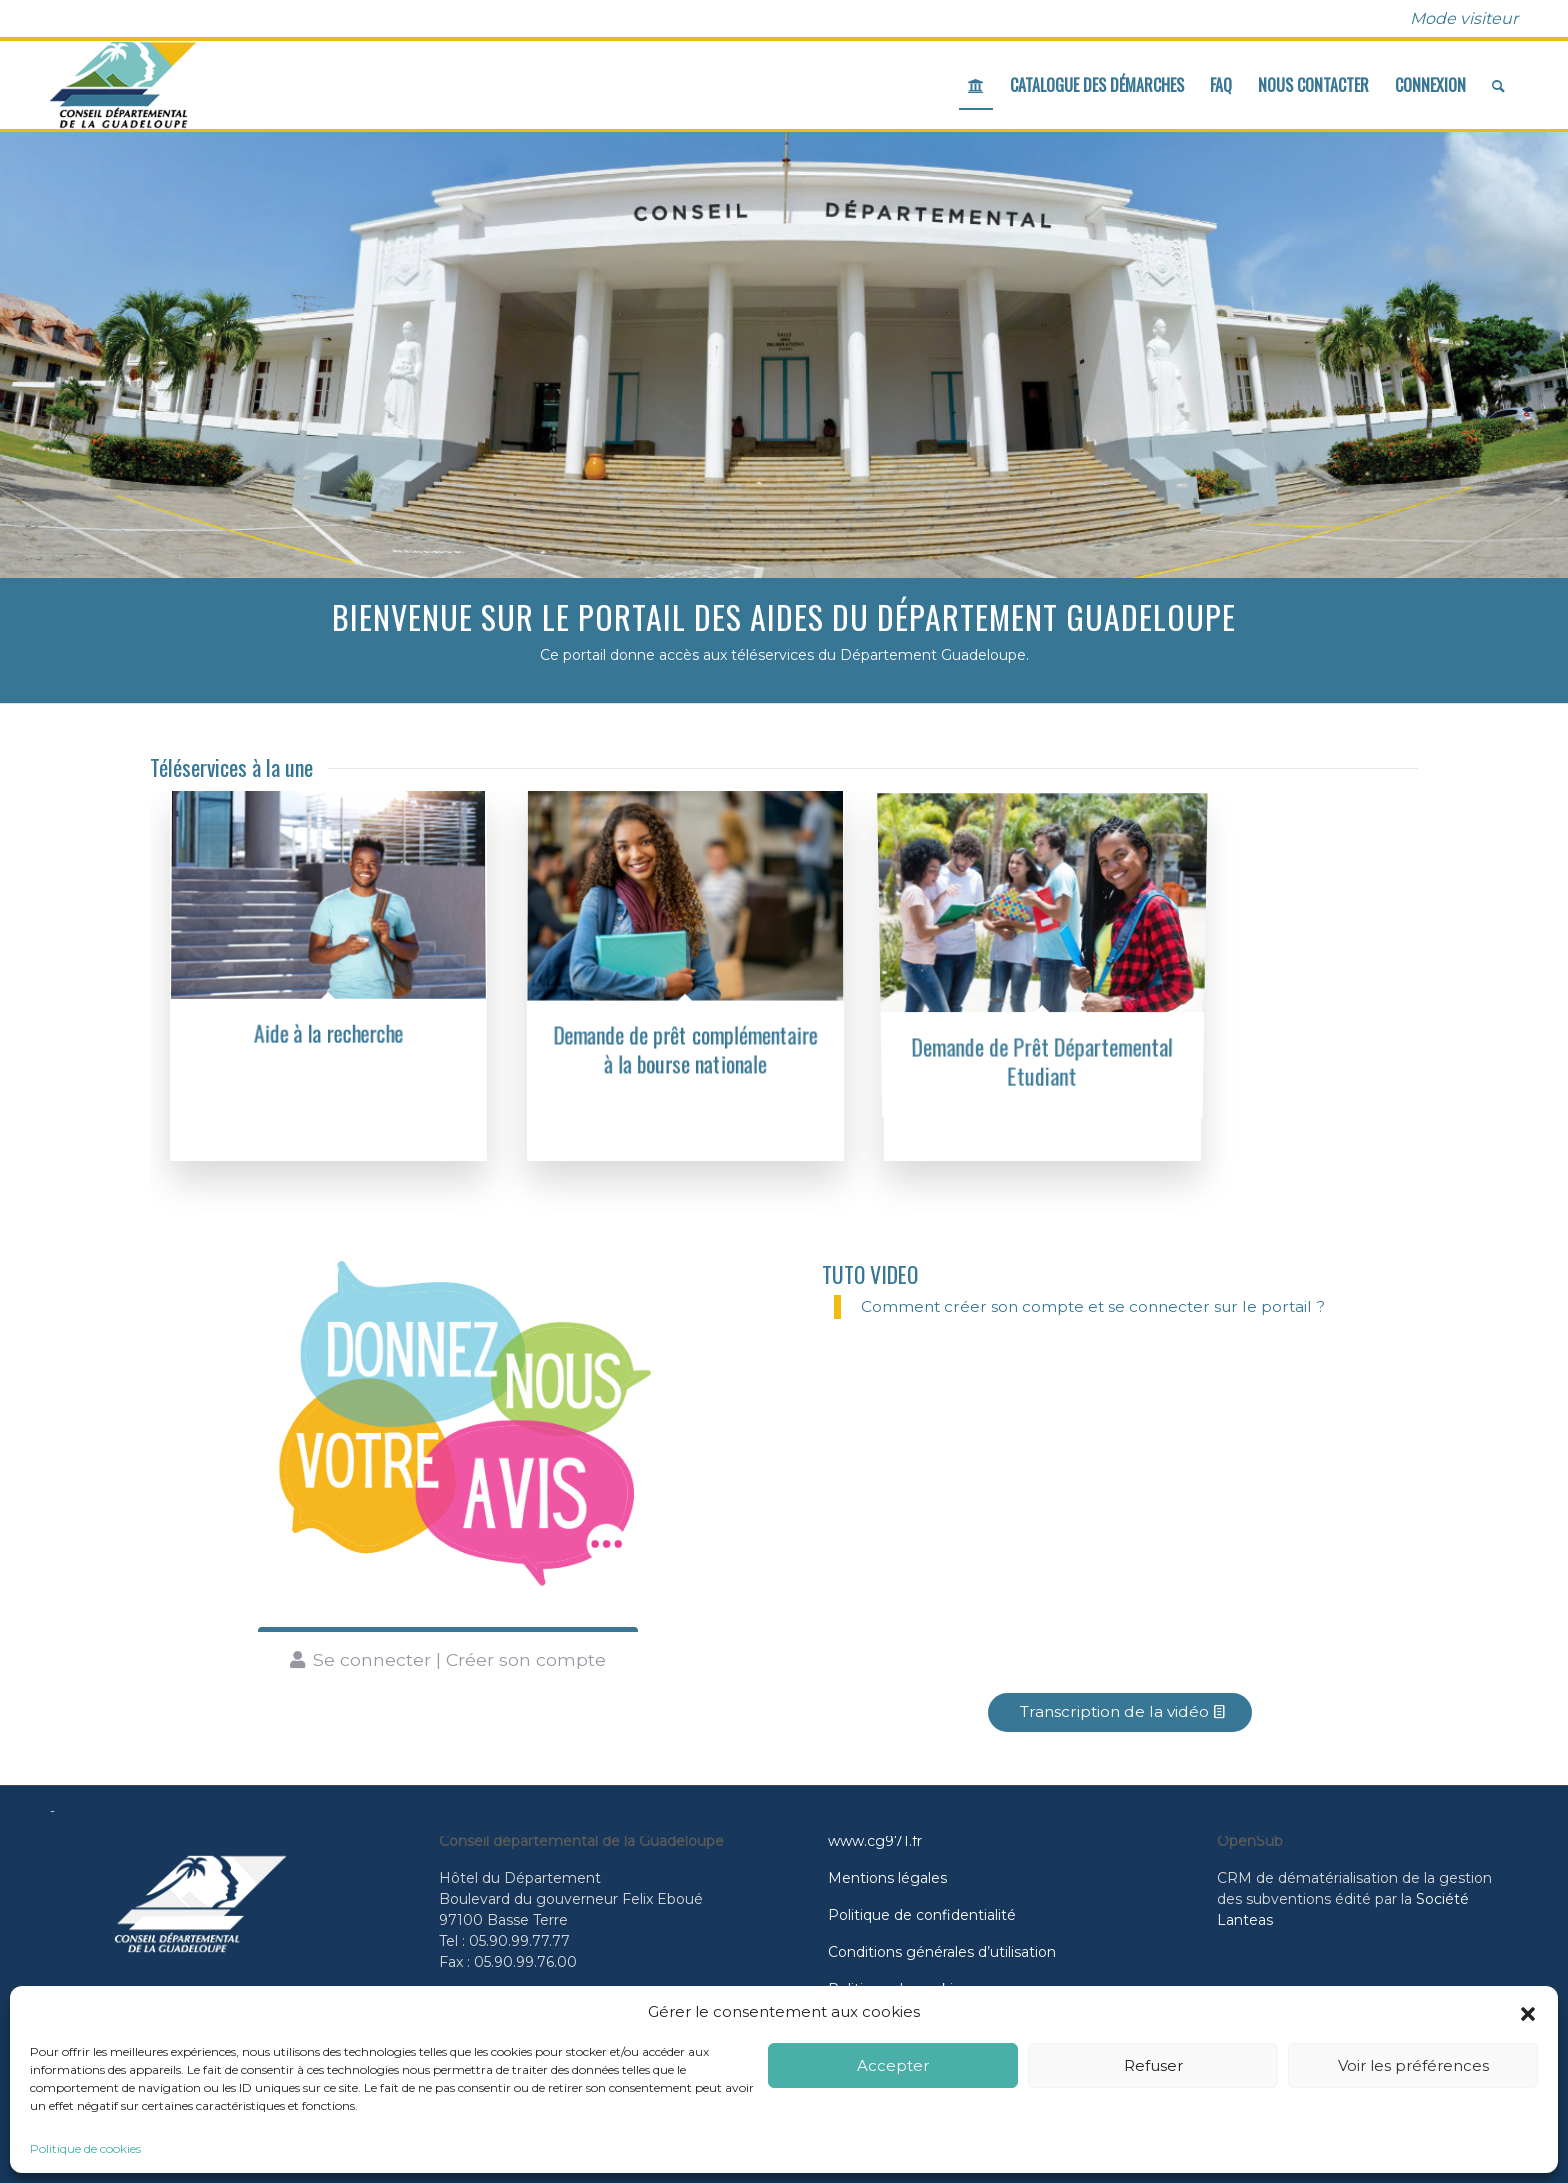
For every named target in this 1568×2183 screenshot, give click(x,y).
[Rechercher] (1498, 85)
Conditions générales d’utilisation (942, 1952)
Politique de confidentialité (922, 1915)
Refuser (1153, 2065)
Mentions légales (887, 1878)
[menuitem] (1459, 19)
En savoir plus (1029, 410)
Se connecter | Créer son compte (459, 1659)
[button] (1528, 2012)
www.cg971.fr (875, 1841)
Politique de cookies (85, 2148)
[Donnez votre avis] (448, 1429)
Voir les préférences (1413, 2065)
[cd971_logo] (123, 85)
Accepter (893, 2065)
